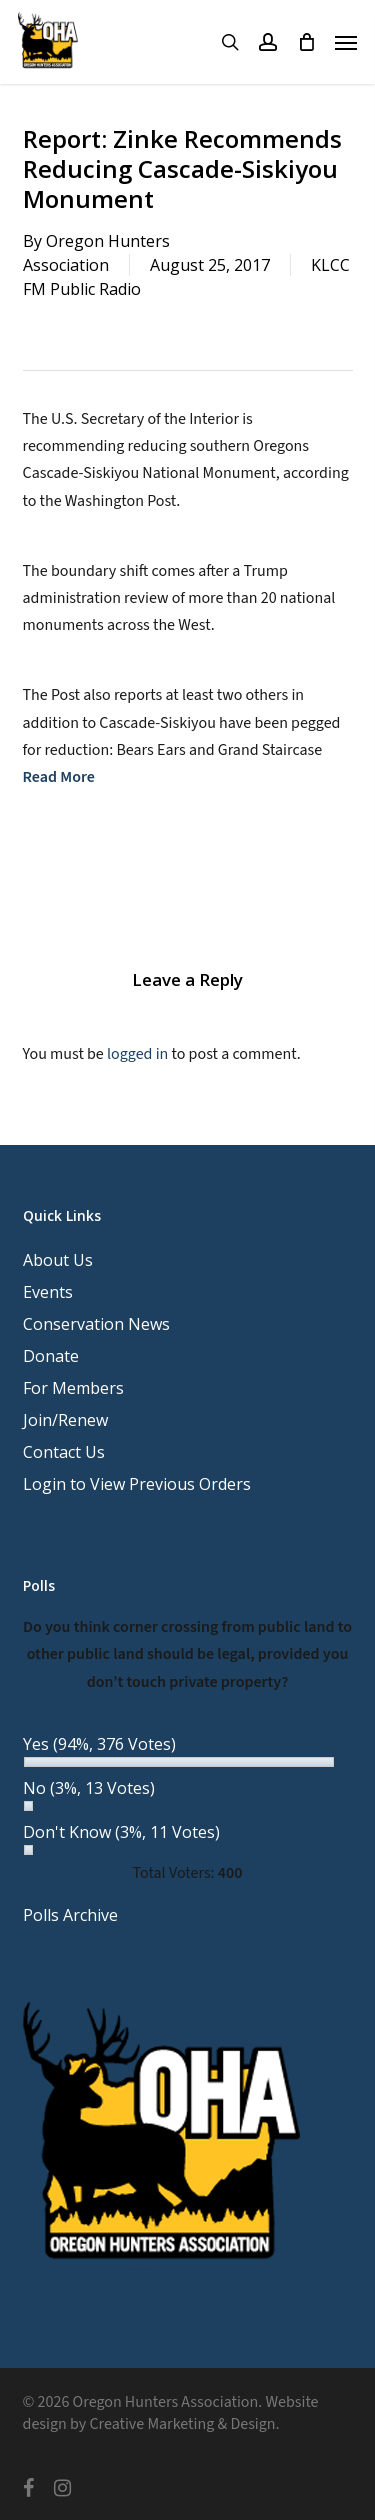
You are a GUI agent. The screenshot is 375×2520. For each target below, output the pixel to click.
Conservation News (96, 1324)
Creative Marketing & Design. (184, 2424)
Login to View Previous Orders (137, 1484)
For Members (73, 1388)
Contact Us (64, 1452)
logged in (137, 1054)
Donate (51, 1356)
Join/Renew (65, 1420)
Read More (59, 777)
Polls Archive (70, 1915)
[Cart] (306, 42)
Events (48, 1292)
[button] (346, 42)
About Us (58, 1260)
